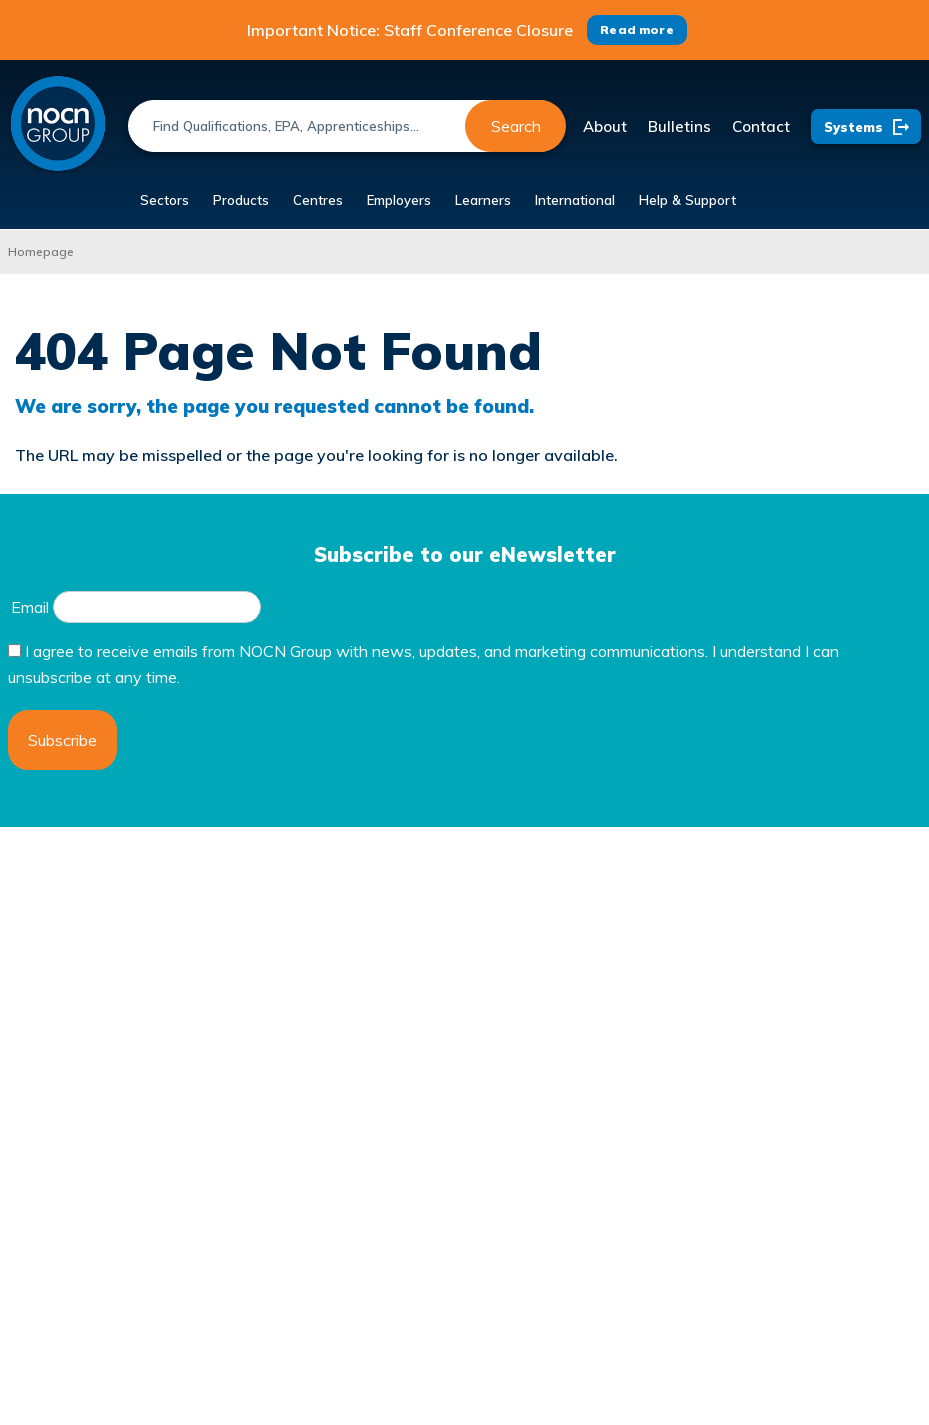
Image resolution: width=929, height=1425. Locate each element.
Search (516, 126)
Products (241, 200)
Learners (483, 200)
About (605, 126)
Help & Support (687, 200)
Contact (761, 126)
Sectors (164, 200)
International (575, 200)
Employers (399, 200)
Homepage (41, 251)
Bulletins (679, 126)
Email (30, 607)
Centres (318, 200)
